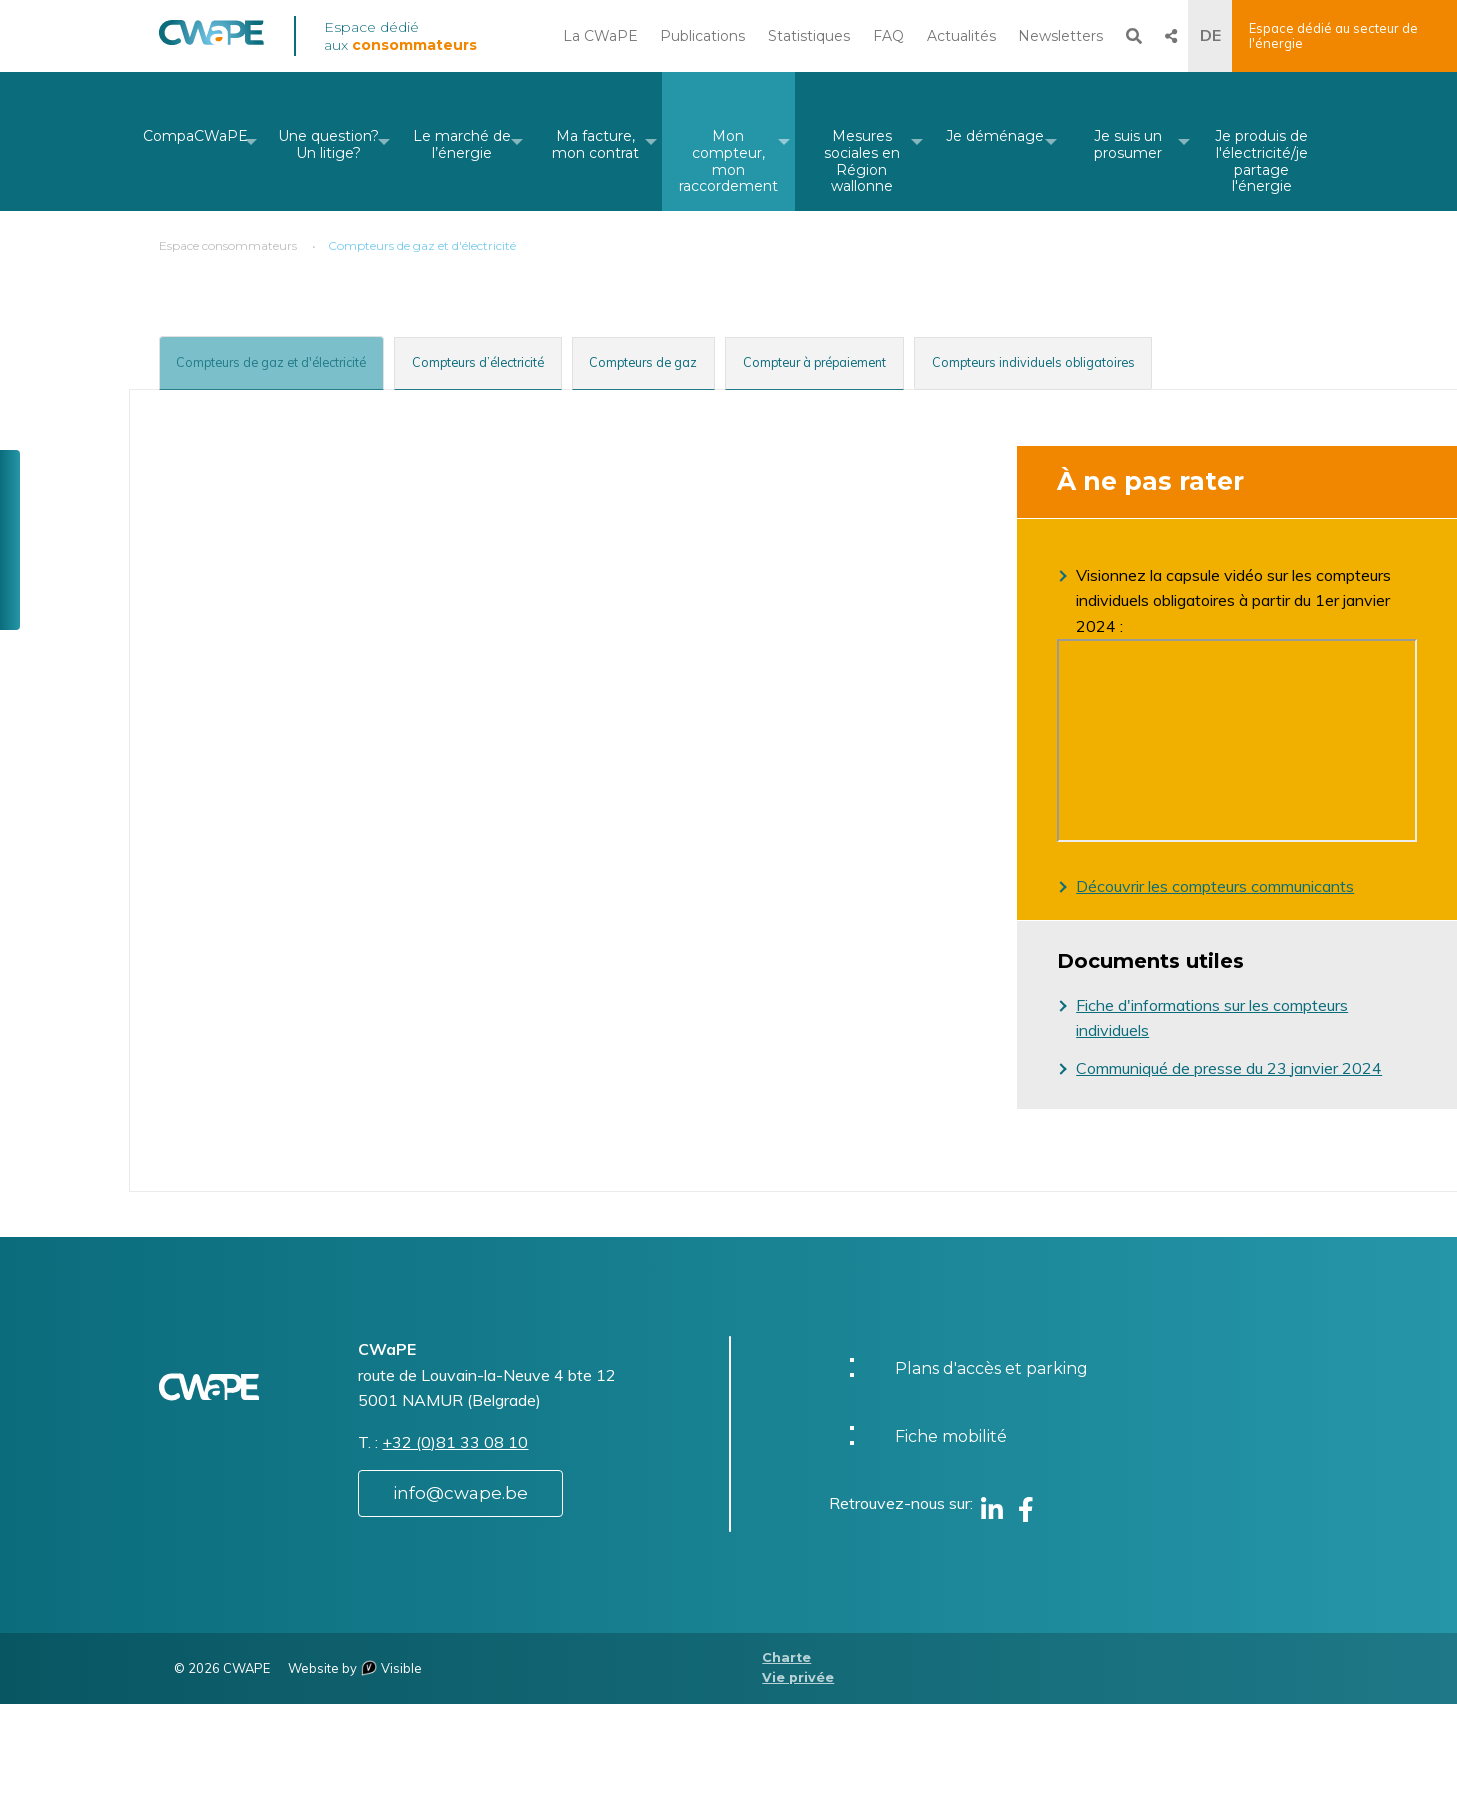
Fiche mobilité (951, 1531)
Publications (702, 36)
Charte (786, 1752)
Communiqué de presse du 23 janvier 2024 (1229, 1068)
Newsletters (1060, 36)
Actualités (961, 36)
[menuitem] (195, 141)
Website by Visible (355, 1763)
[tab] (302, 361)
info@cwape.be (460, 1588)
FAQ (888, 36)
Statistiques (809, 36)
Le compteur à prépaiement (382, 866)
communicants (1302, 886)
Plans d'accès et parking (991, 1463)
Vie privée (798, 1773)
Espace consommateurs (228, 245)
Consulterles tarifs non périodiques (322, 1197)
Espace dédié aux (400, 36)
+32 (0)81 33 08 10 (455, 1537)
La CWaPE (600, 36)
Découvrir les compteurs (1163, 886)
